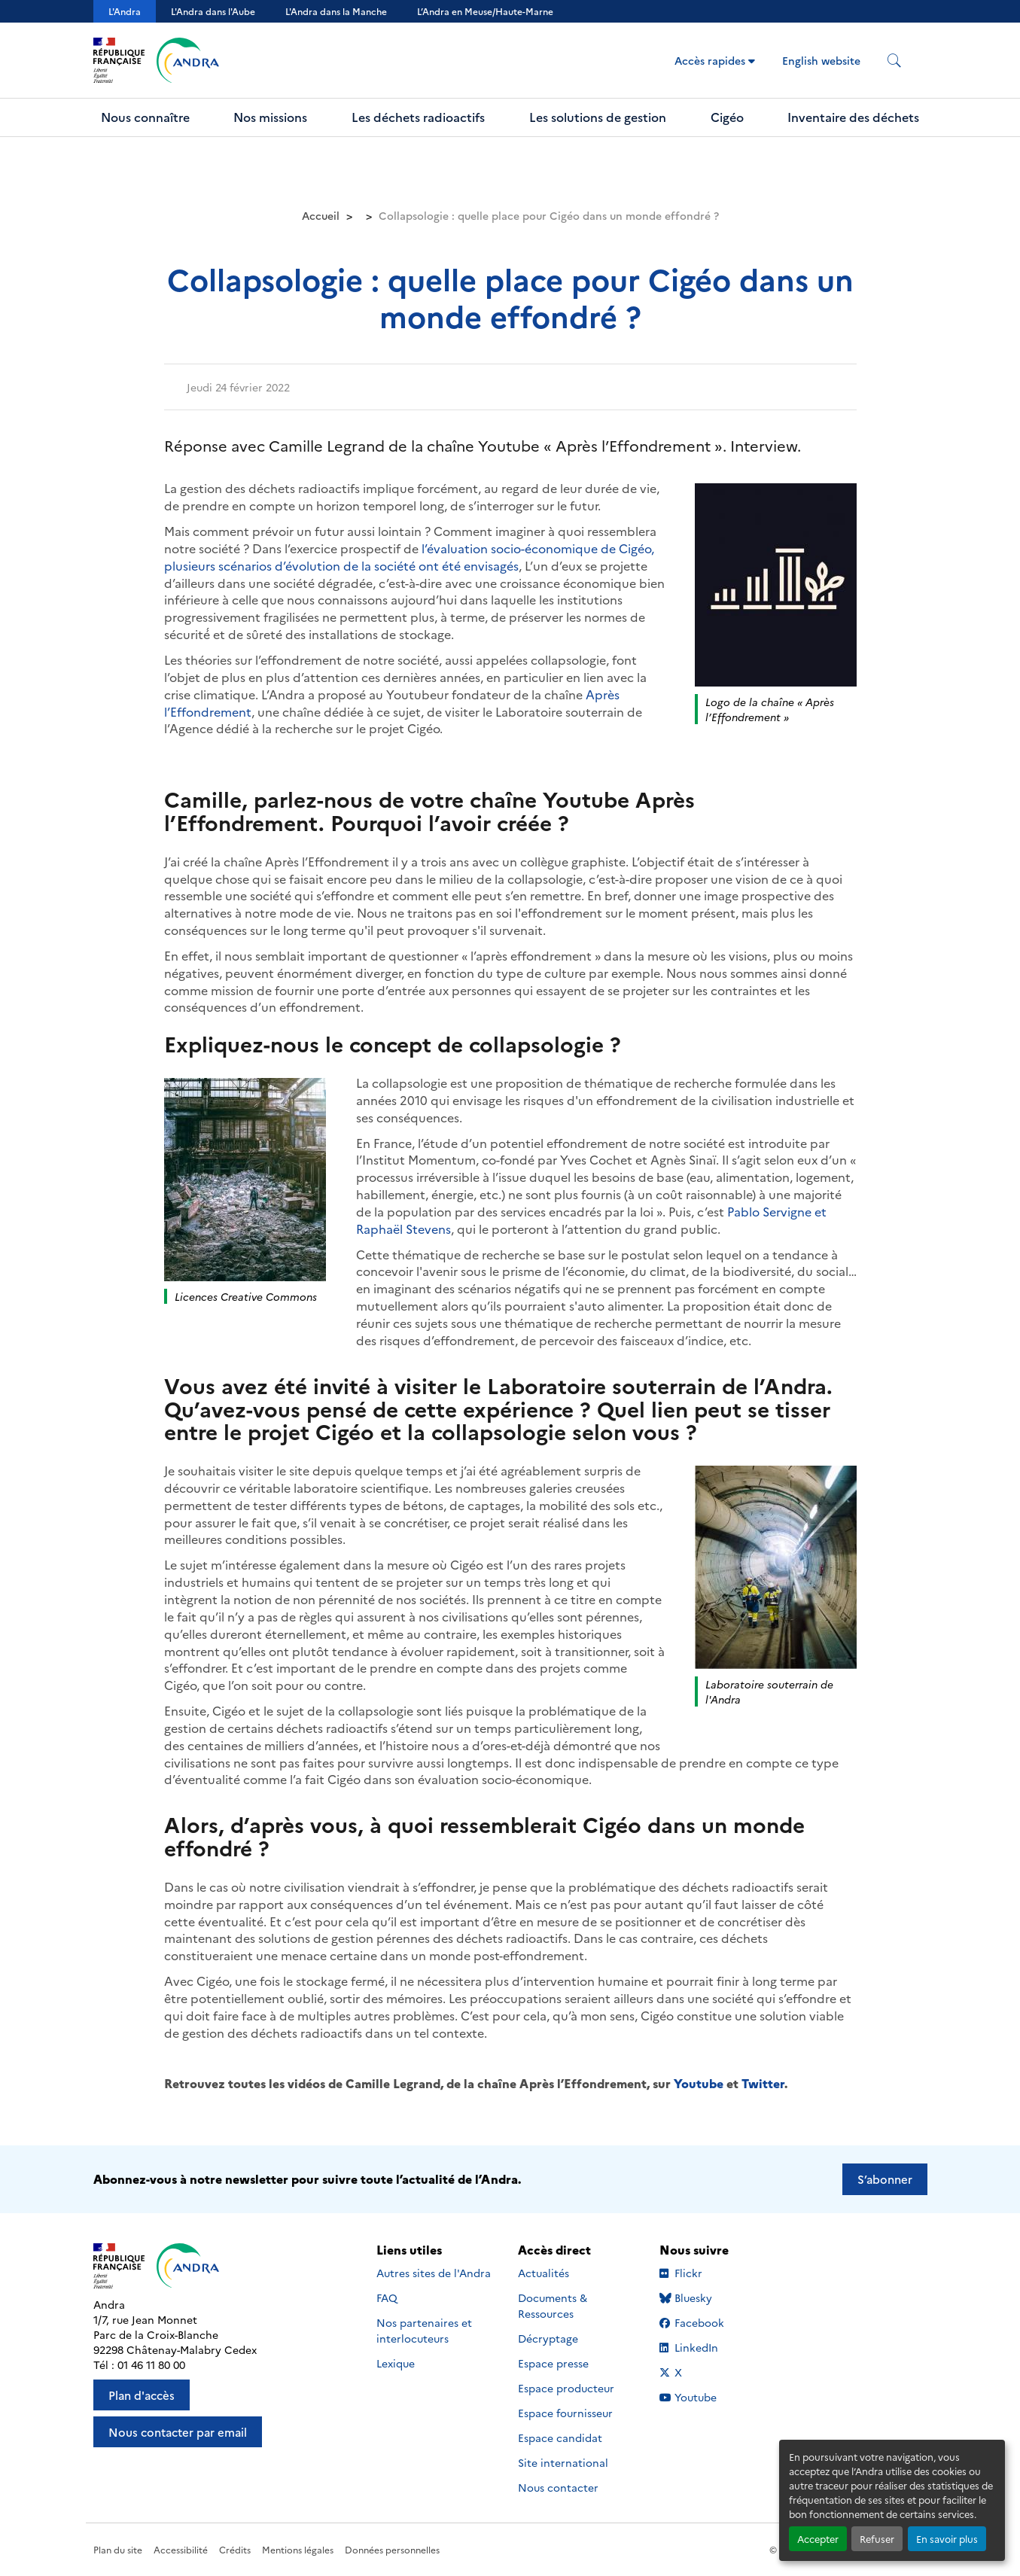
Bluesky (705, 2297)
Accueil (320, 215)
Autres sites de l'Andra (433, 2272)
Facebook (705, 2322)
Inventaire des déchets (853, 116)
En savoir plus (947, 2538)
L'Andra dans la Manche (336, 11)
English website (821, 60)
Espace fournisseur (565, 2412)
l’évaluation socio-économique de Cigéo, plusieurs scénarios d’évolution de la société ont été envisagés (409, 557)
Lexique (395, 2362)
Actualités (543, 2272)
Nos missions (270, 116)
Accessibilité (181, 2549)
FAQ (386, 2297)
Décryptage (548, 2338)
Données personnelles (392, 2549)
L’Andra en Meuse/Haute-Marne (485, 11)
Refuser (877, 2538)
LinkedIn (705, 2347)
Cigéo (727, 116)
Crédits (235, 2549)
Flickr (705, 2272)
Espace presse (553, 2362)
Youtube (698, 2083)
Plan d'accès (141, 2395)
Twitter (762, 2083)
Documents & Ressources (552, 2305)
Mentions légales (297, 2549)
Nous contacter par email (177, 2432)
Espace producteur (566, 2387)
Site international (563, 2462)
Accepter (818, 2538)
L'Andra (124, 11)
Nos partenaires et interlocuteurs (424, 2330)
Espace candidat (560, 2437)
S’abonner (884, 2179)
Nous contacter (558, 2487)
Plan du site (117, 2549)
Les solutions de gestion (597, 116)
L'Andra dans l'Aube (213, 11)
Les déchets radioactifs (418, 116)
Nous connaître (145, 116)
